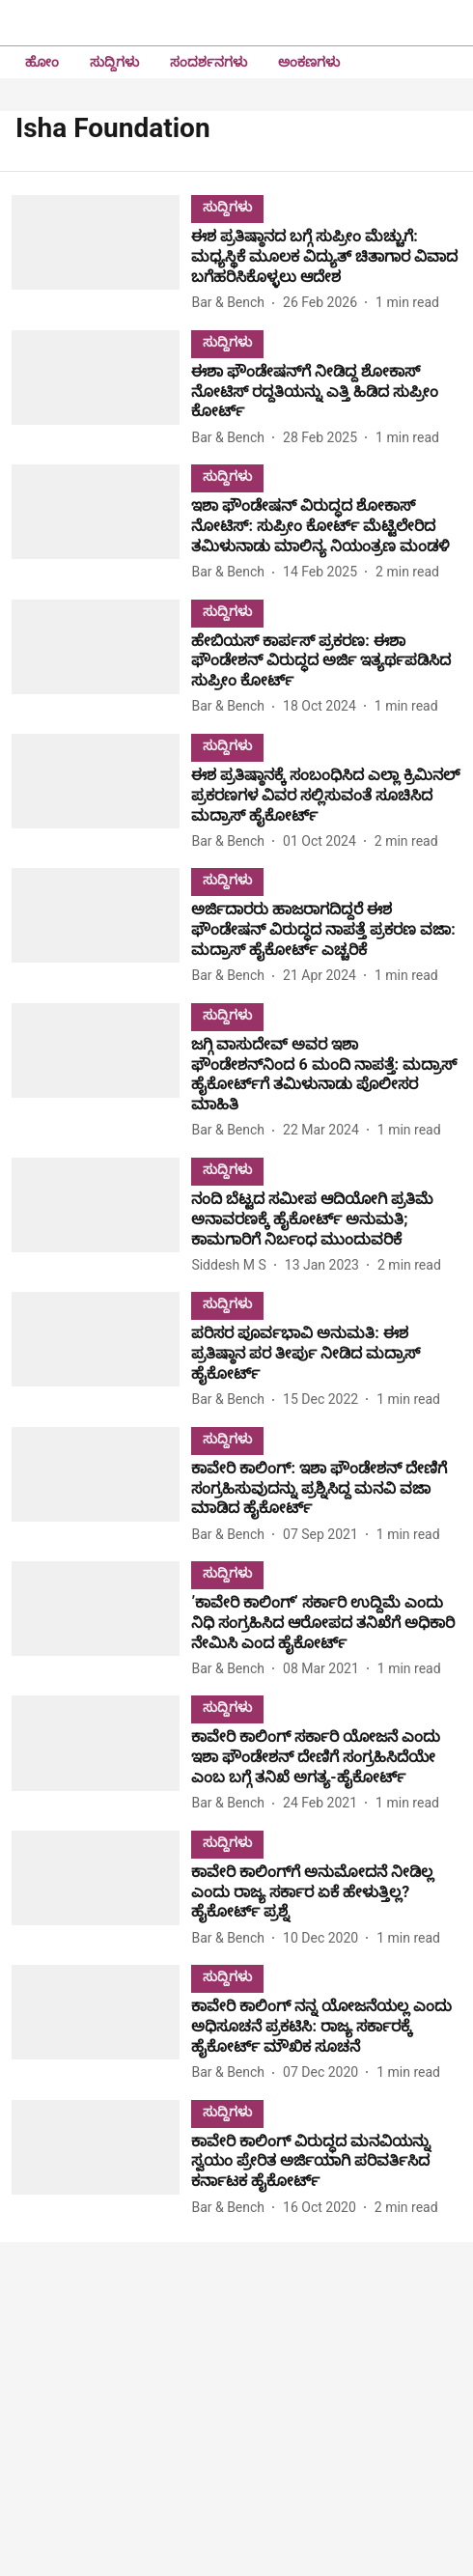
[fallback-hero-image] (101, 254)
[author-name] (231, 303)
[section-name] (227, 206)
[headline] (326, 257)
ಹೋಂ (42, 62)
